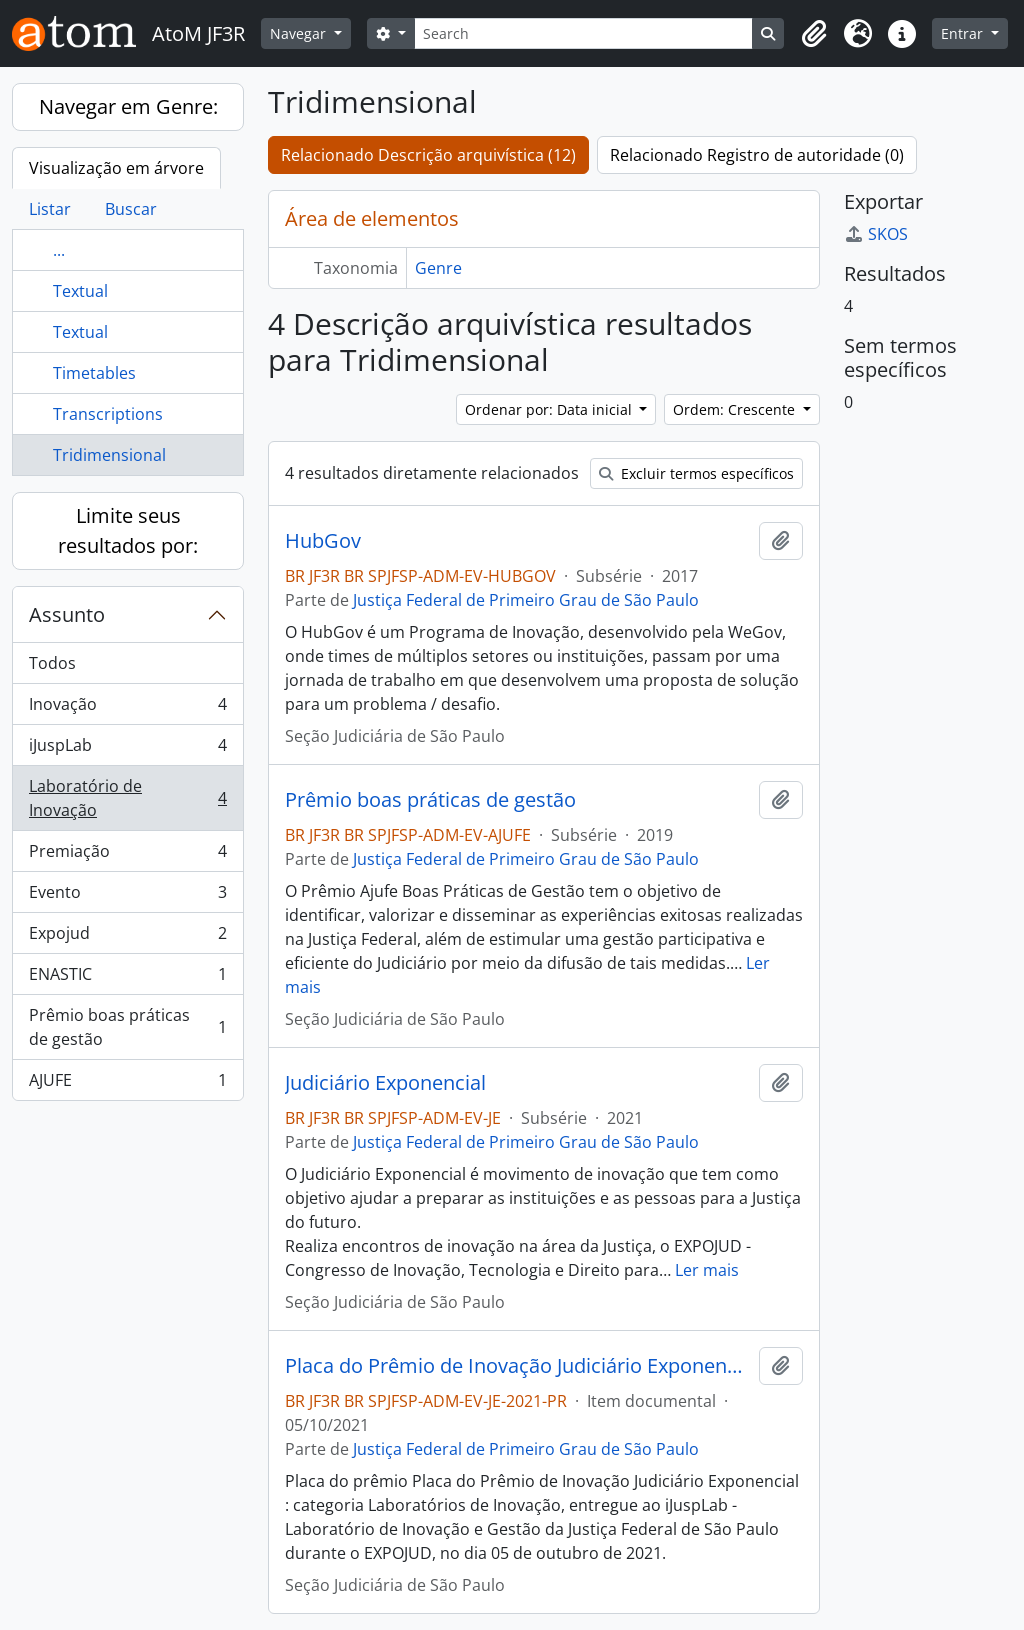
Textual (80, 291)
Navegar (300, 33)
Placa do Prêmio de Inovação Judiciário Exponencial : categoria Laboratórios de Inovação (518, 1366)
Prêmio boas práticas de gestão (127, 1027)
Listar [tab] (50, 209)
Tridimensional (109, 455)
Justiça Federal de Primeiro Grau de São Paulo (526, 600)
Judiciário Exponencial (385, 1083)
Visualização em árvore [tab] (116, 168)
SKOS (876, 234)
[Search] (584, 33)
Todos (52, 663)
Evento (127, 896)
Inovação (127, 708)
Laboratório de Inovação (127, 798)
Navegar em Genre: (128, 106)
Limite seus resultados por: (128, 530)
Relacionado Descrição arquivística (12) (428, 155)
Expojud (127, 937)
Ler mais (707, 1270)
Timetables (94, 373)
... (59, 250)
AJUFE (127, 1084)
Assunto (67, 614)
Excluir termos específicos (696, 473)
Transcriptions (108, 414)
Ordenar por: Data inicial (550, 409)
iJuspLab (127, 749)
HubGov (323, 541)
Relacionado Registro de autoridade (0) (757, 155)
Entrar (964, 33)
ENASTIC (127, 978)
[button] (814, 34)
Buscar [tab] (131, 209)
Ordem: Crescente (736, 409)
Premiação (127, 855)
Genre (438, 268)
